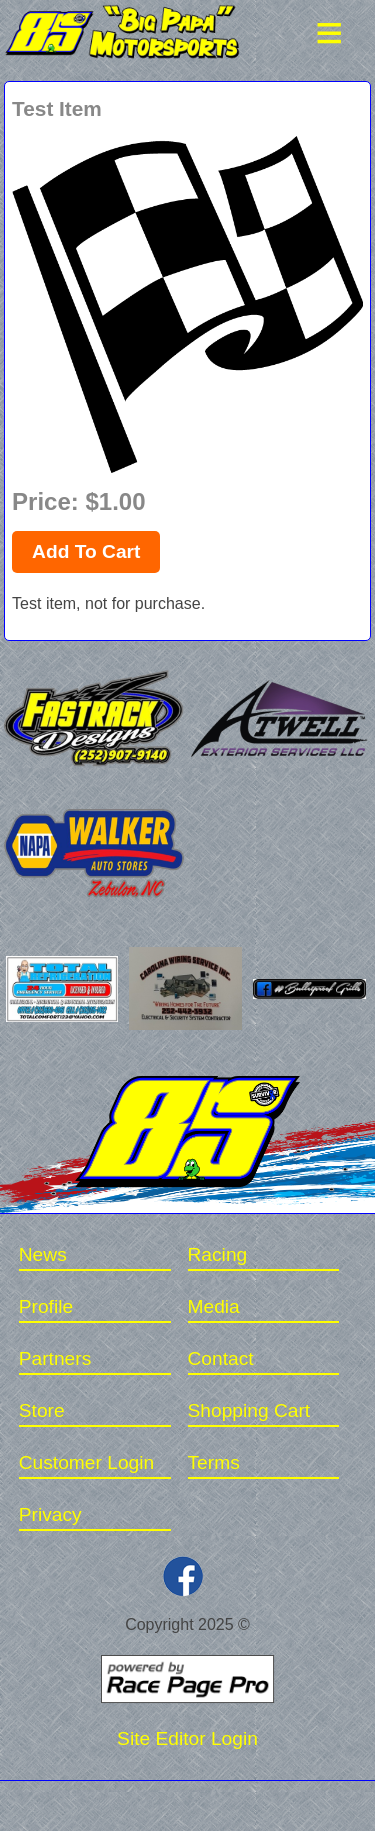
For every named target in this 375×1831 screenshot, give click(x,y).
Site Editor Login (187, 1738)
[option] (187, 304)
